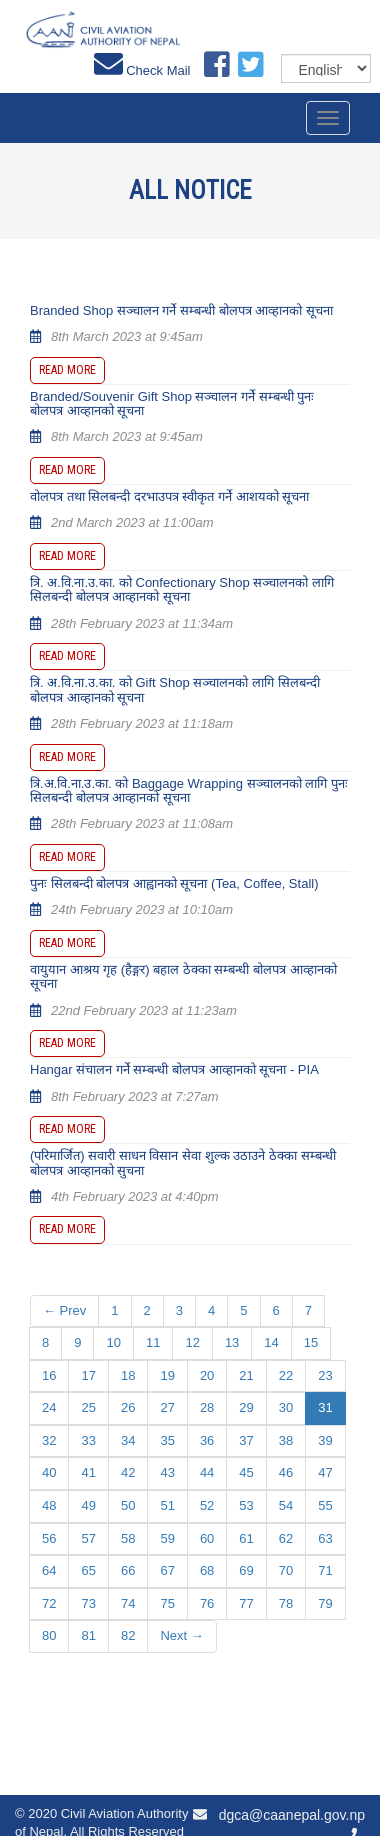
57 (88, 1538)
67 (167, 1570)
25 (88, 1407)
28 (207, 1407)
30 (286, 1407)
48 (49, 1505)
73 (88, 1603)
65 (88, 1570)
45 (246, 1472)
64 (49, 1570)
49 (88, 1505)
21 (246, 1375)
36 (207, 1440)
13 (232, 1342)
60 (207, 1538)
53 (246, 1505)
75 (167, 1603)
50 (128, 1505)
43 (167, 1472)
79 (325, 1603)
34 (128, 1440)
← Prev (64, 1310)
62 (286, 1538)
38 (286, 1440)
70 (286, 1570)
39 (325, 1440)
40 (49, 1472)
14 (271, 1342)
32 (49, 1440)
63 (325, 1538)
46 (286, 1472)
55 (325, 1505)
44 (207, 1472)
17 (88, 1375)
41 (88, 1472)
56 (49, 1538)
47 (325, 1472)
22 (286, 1375)
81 (88, 1635)
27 (167, 1407)
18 (128, 1375)
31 (325, 1407)
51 (167, 1505)
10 (113, 1342)
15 (311, 1342)
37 (246, 1440)
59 (167, 1538)
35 (167, 1440)
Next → (181, 1635)
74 (128, 1603)
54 (286, 1505)
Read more (67, 370)
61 (246, 1538)
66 (128, 1570)
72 (49, 1603)
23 (325, 1375)
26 (128, 1407)
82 (128, 1635)
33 (88, 1440)
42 (128, 1472)
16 (49, 1375)
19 (167, 1375)
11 (153, 1342)
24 (49, 1407)
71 (325, 1570)
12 (192, 1342)
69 (246, 1570)
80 (49, 1635)
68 (207, 1570)
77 (246, 1603)
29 (246, 1407)
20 (207, 1375)
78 (286, 1603)
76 (207, 1603)
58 (128, 1538)
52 (207, 1505)
